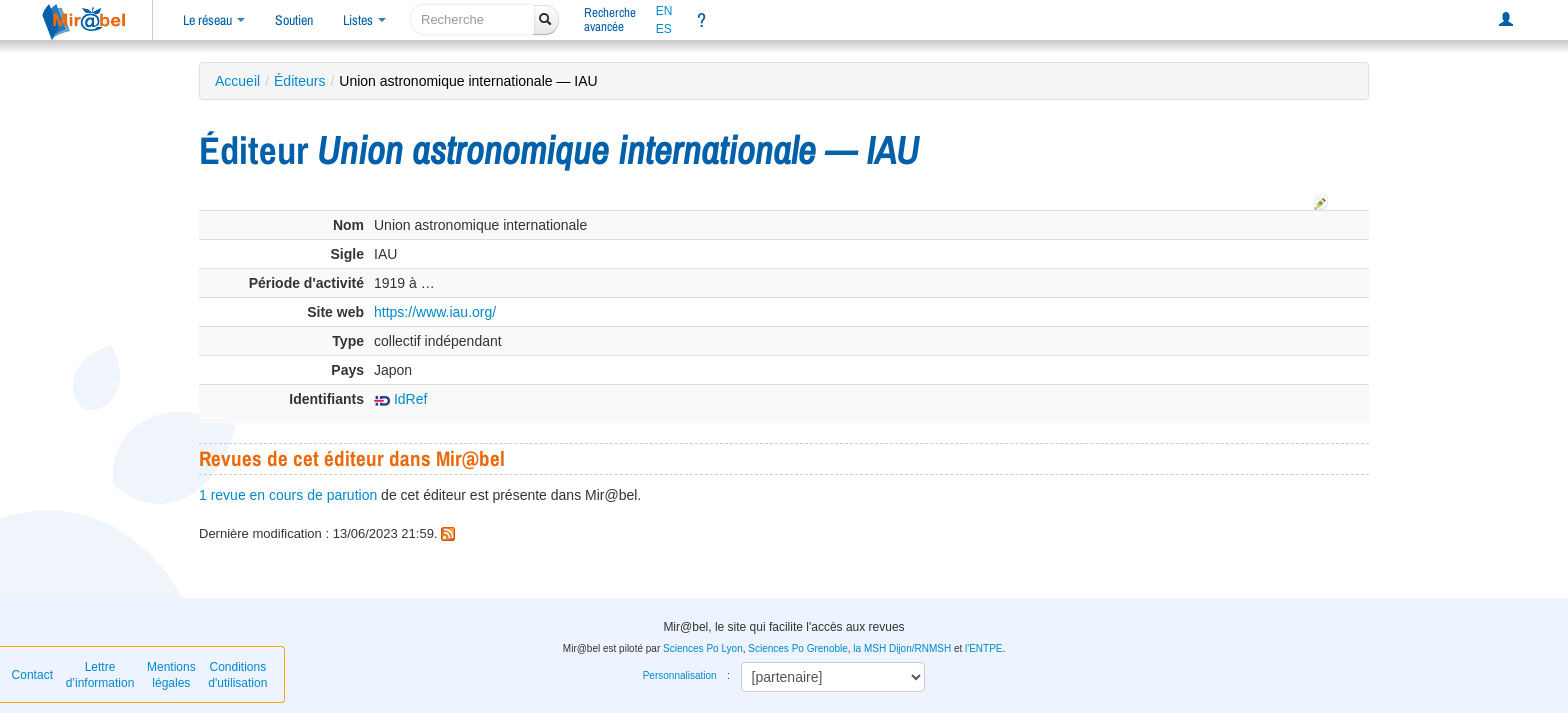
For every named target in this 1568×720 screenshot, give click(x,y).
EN (664, 11)
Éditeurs (299, 81)
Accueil (237, 81)
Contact (32, 675)
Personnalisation (680, 675)
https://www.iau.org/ (435, 312)
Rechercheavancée (610, 19)
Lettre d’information (100, 675)
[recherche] (472, 19)
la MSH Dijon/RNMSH (902, 648)
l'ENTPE (983, 648)
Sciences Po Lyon (703, 648)
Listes (364, 20)
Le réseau (214, 20)
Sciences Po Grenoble (798, 648)
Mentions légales (171, 675)
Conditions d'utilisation (237, 675)
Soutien (294, 20)
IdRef (400, 399)
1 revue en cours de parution (288, 495)
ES (664, 29)
